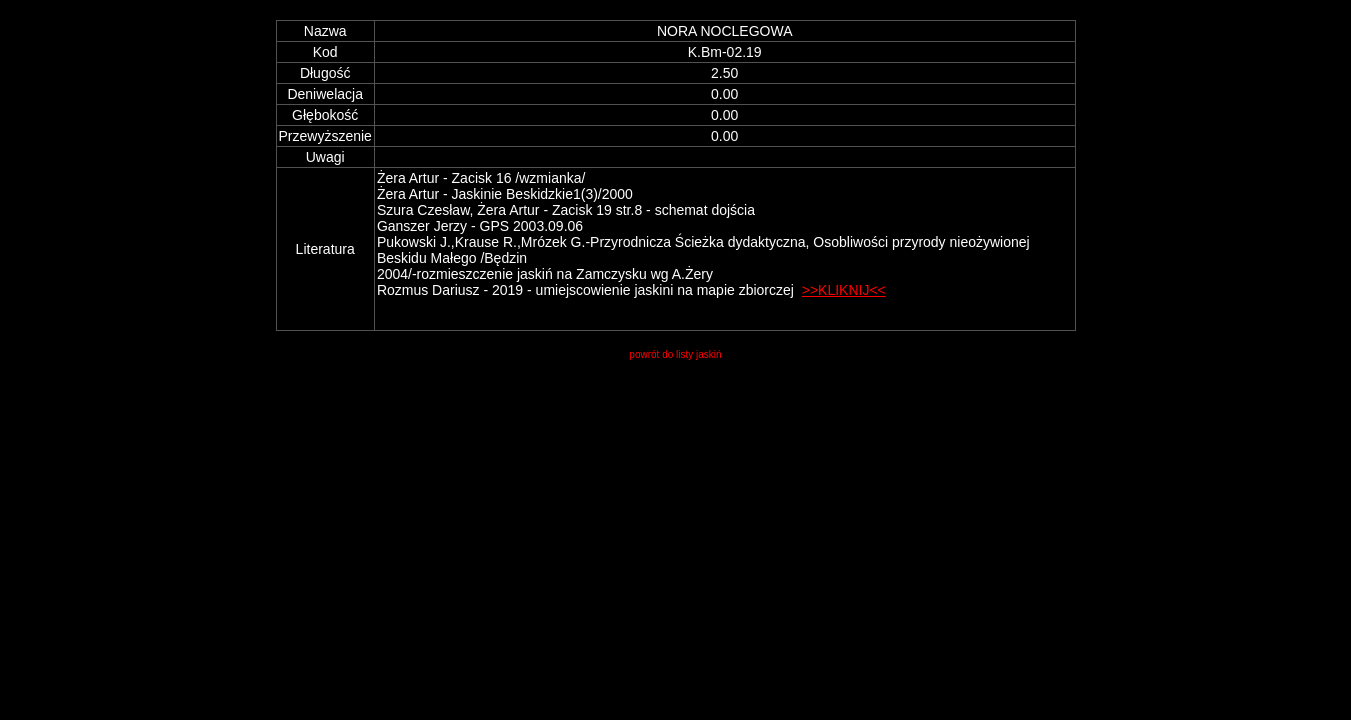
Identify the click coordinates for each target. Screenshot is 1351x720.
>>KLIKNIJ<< (844, 290)
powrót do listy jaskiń (675, 354)
